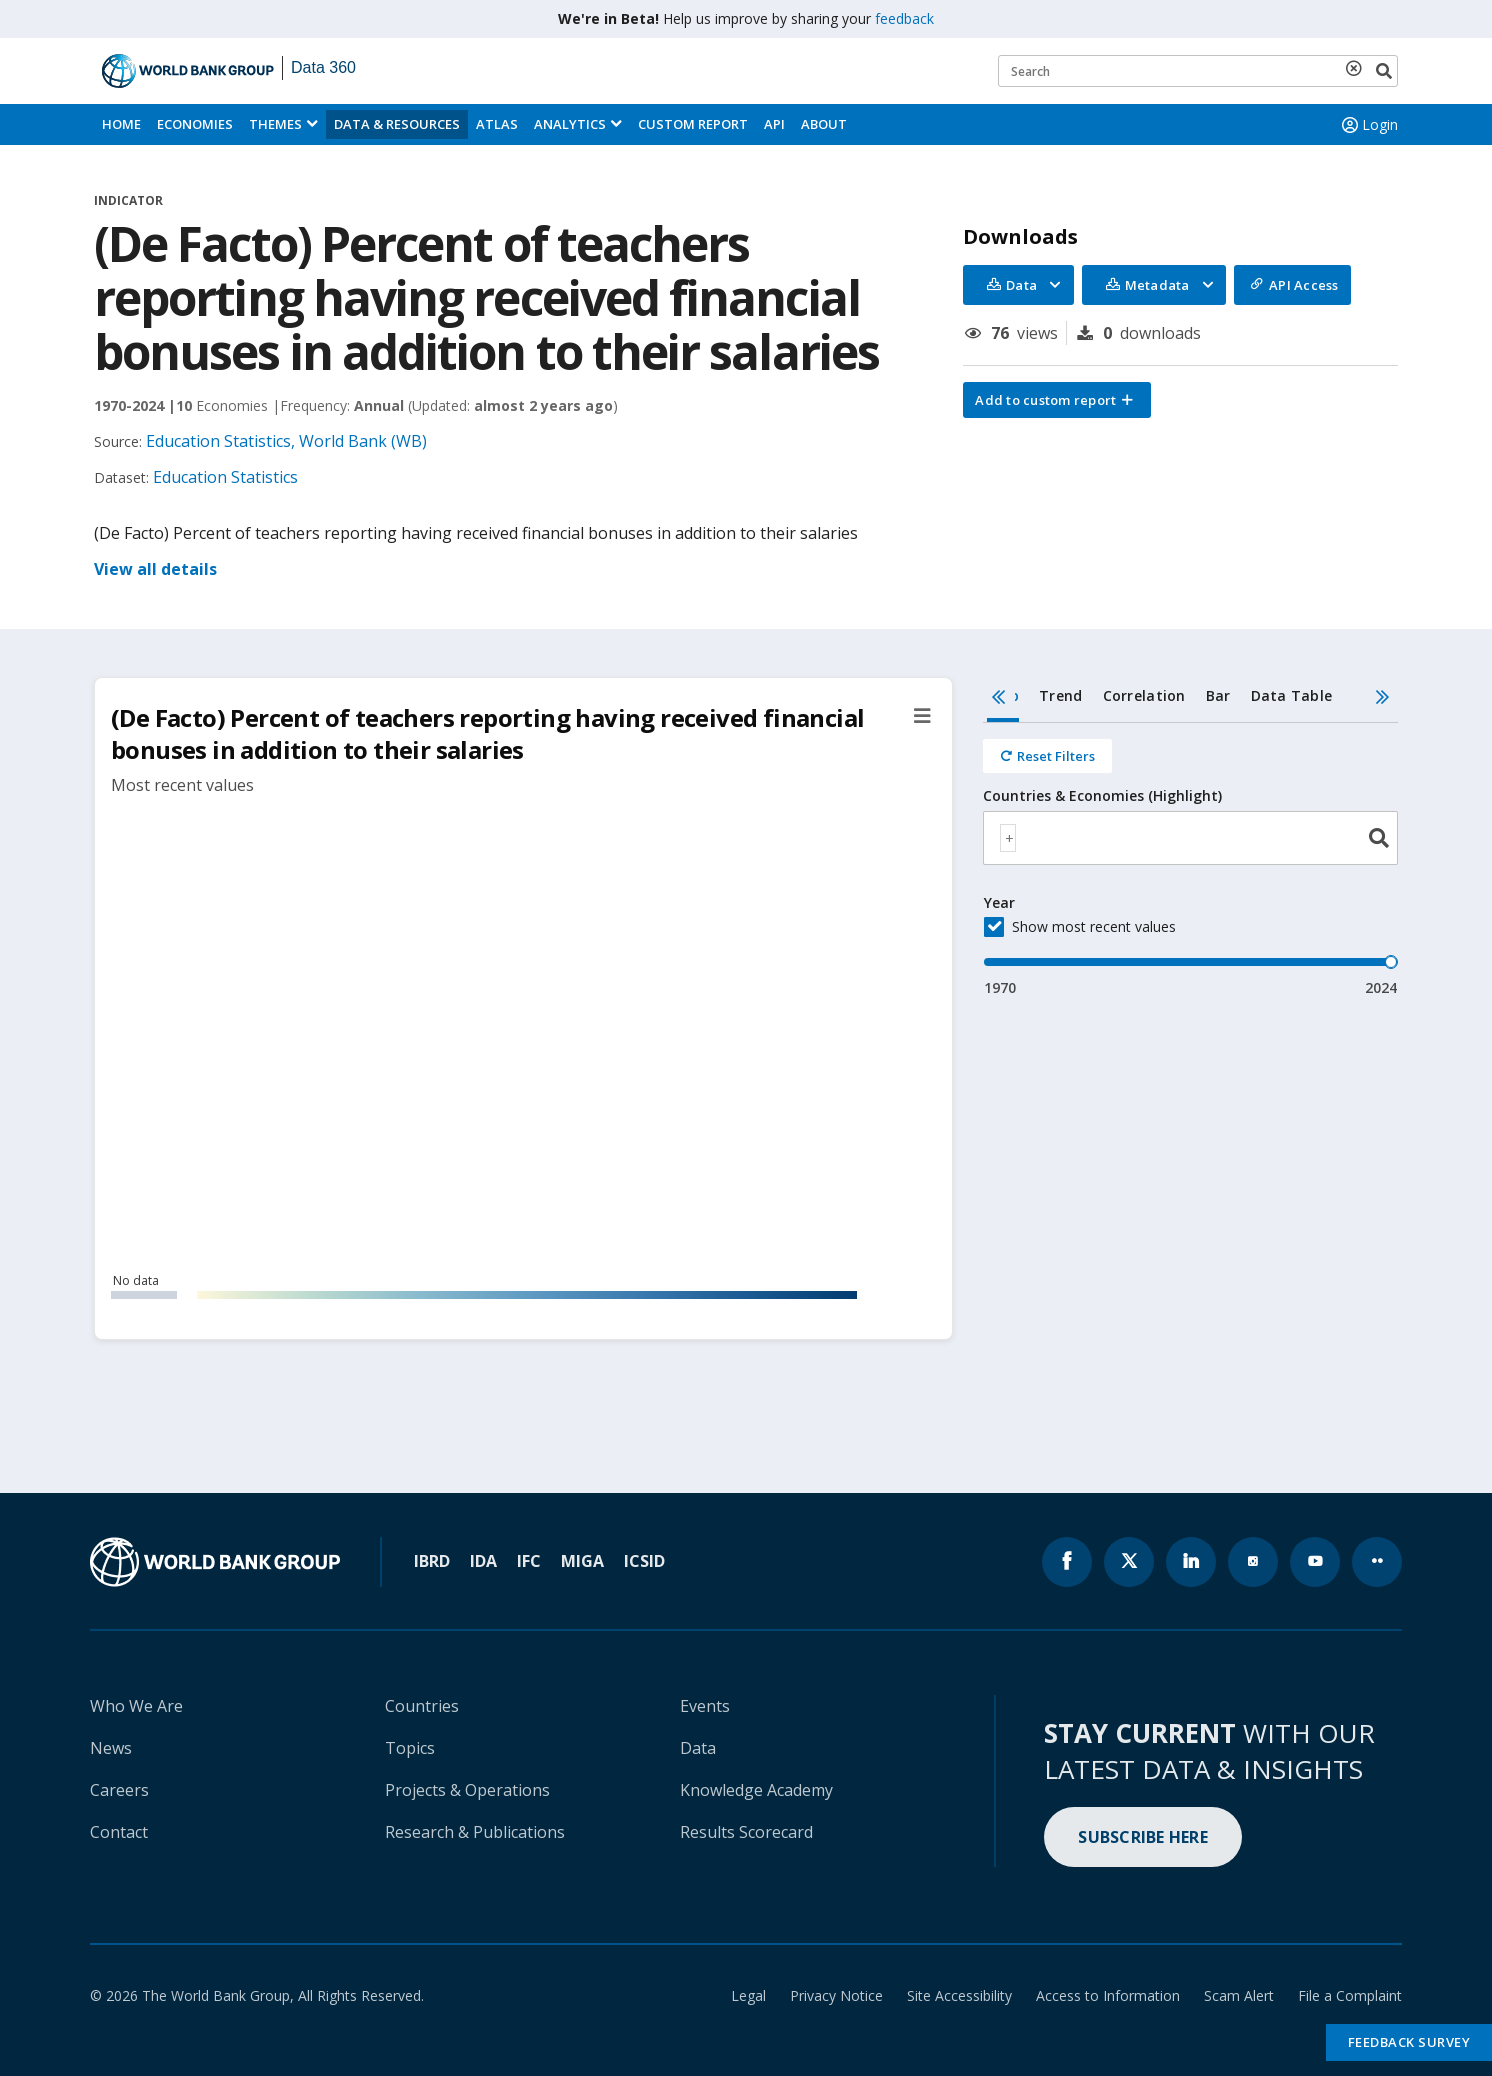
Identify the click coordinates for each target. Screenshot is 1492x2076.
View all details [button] (155, 569)
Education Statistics (225, 477)
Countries (422, 1706)
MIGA (582, 1561)
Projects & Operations (467, 1790)
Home (121, 124)
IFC (529, 1561)
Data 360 (323, 67)
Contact (119, 1832)
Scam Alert (1239, 1995)
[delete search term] (1358, 68)
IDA (483, 1561)
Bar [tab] (1218, 695)
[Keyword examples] (1198, 71)
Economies (195, 124)
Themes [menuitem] (275, 124)
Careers (119, 1790)
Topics (410, 1748)
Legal (748, 1995)
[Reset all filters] (1047, 756)
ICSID (644, 1561)
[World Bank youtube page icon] (1315, 1562)
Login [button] (1368, 125)
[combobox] (1190, 838)
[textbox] (1008, 838)
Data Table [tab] (1292, 695)
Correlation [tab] (1144, 695)
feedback (904, 18)
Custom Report (693, 124)
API (774, 124)
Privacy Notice (836, 1995)
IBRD (432, 1561)
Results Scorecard (746, 1832)
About (824, 124)
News (111, 1748)
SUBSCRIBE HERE (1143, 1837)
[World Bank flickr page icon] (1377, 1562)
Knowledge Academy (756, 1790)
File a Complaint (1350, 1995)
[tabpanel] (1190, 860)
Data (698, 1748)
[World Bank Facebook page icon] (1067, 1562)
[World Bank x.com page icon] (1129, 1562)
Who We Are (136, 1706)
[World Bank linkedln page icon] (1191, 1562)
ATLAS (497, 124)
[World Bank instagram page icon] (1253, 1562)
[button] (1057, 400)
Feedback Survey (1409, 2042)
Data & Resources (397, 124)
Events (705, 1706)
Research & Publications (475, 1832)
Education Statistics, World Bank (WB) (286, 441)
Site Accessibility (959, 1995)
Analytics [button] (570, 124)
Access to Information (1108, 1995)
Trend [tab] (1060, 695)
